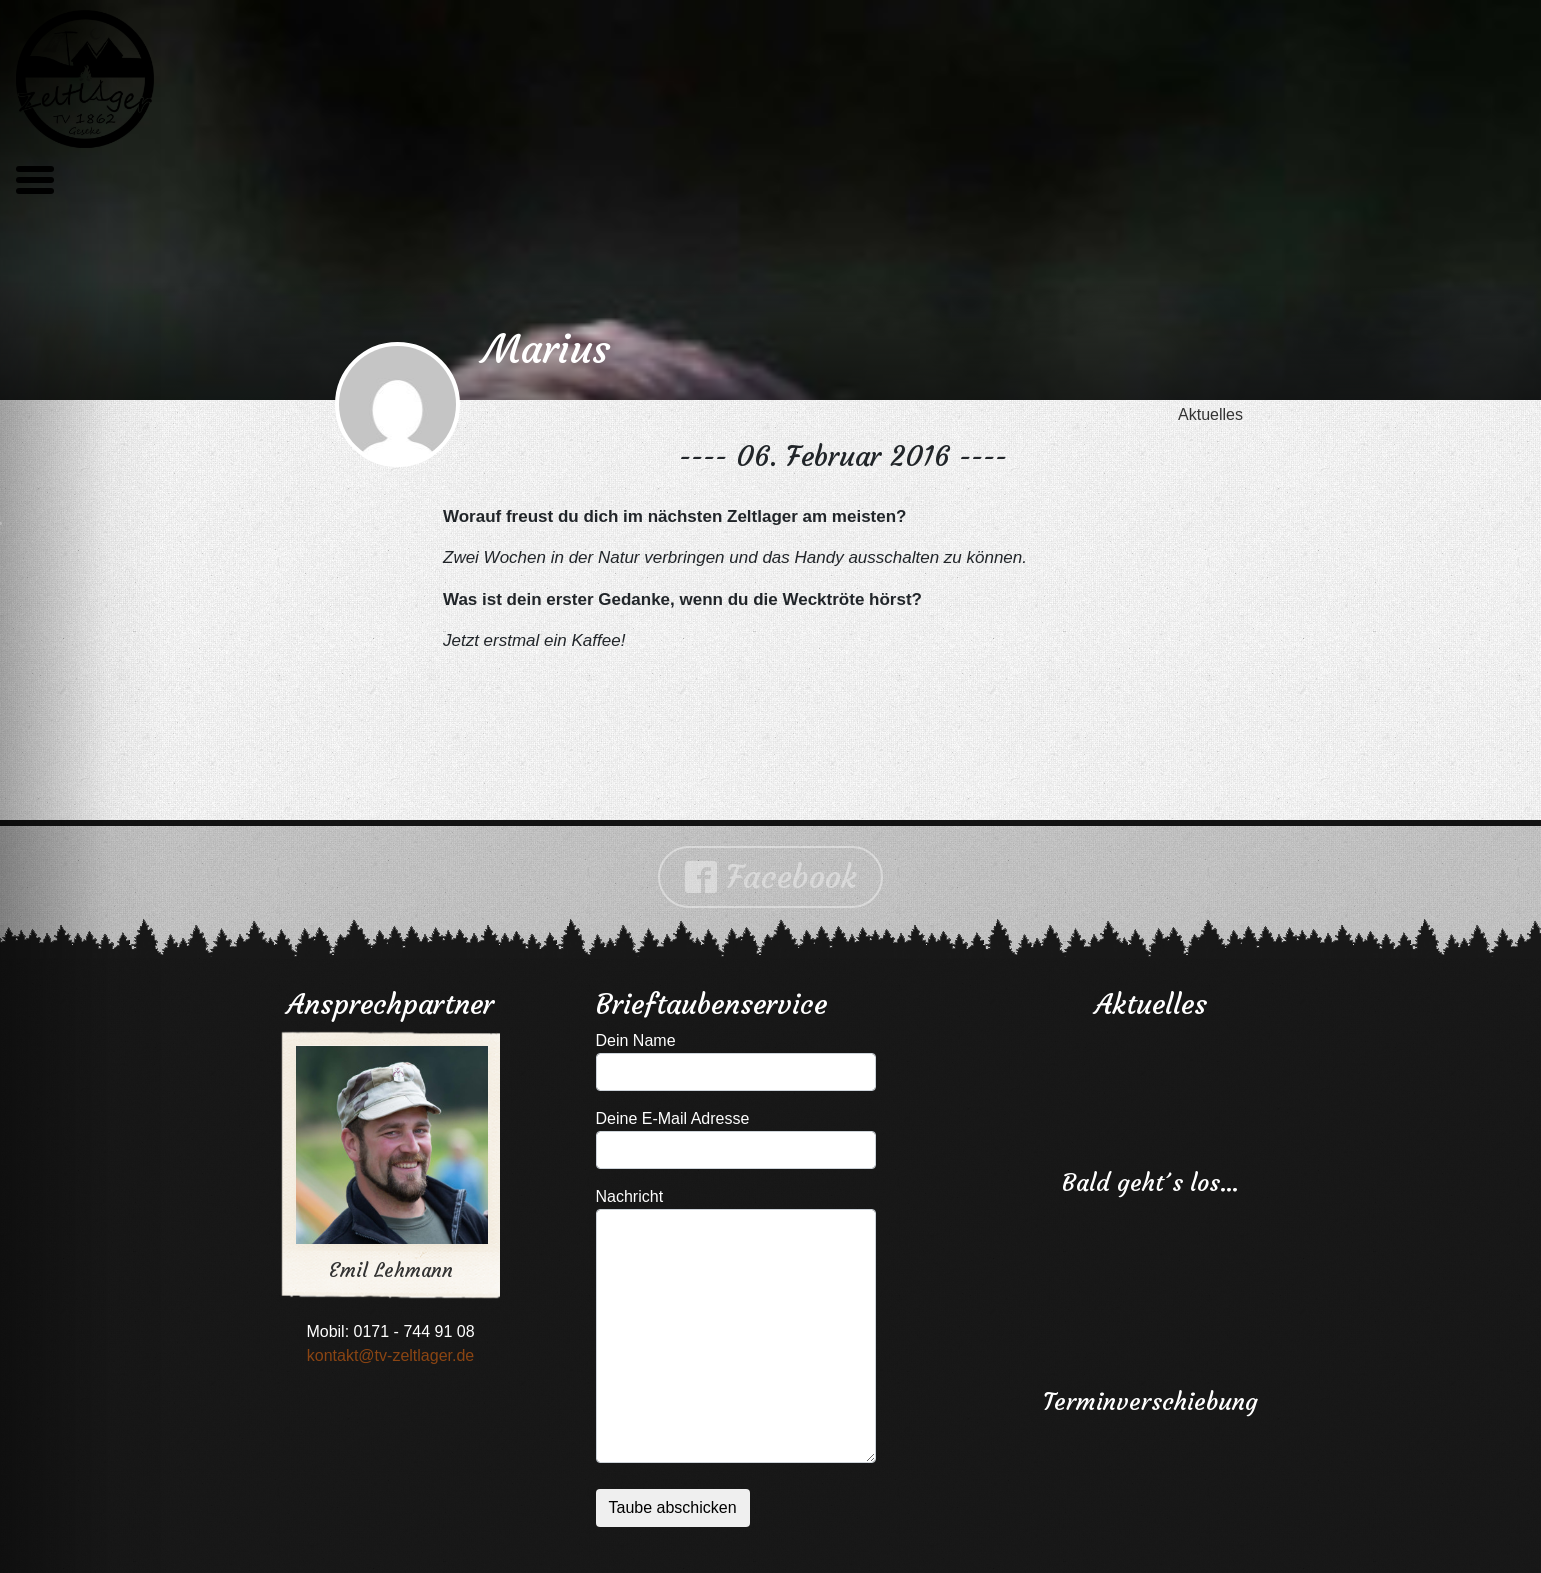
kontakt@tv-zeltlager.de (390, 1355)
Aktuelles (1210, 414)
